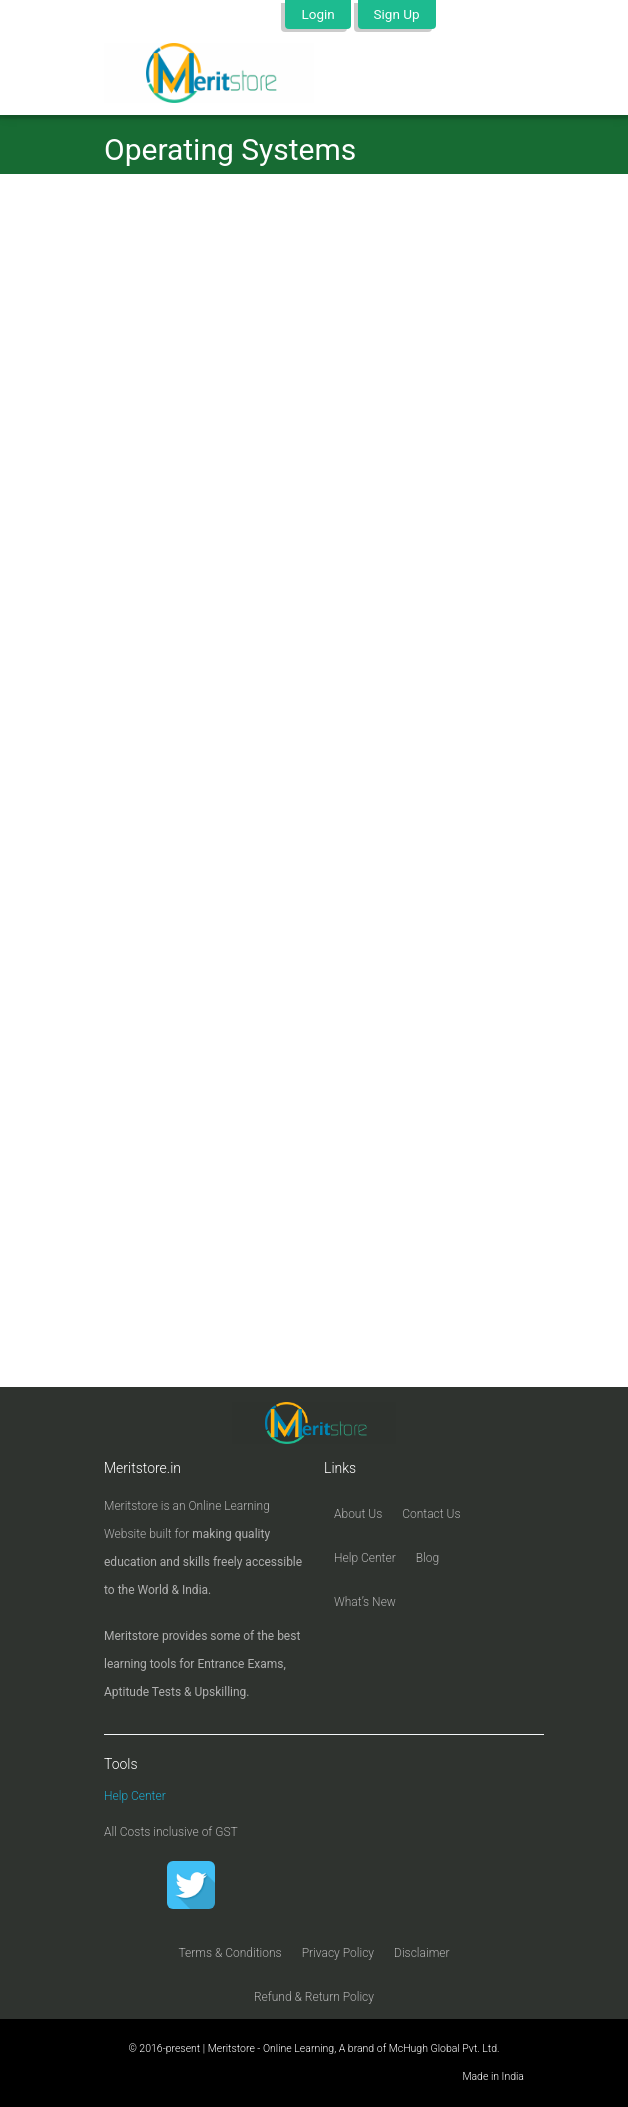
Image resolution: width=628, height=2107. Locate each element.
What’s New (365, 1602)
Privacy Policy (338, 1953)
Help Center (365, 1558)
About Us (358, 1514)
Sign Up (397, 14)
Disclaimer (422, 1953)
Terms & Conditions (229, 1953)
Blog (427, 1558)
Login (317, 14)
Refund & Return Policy (314, 1997)
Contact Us (431, 1514)
